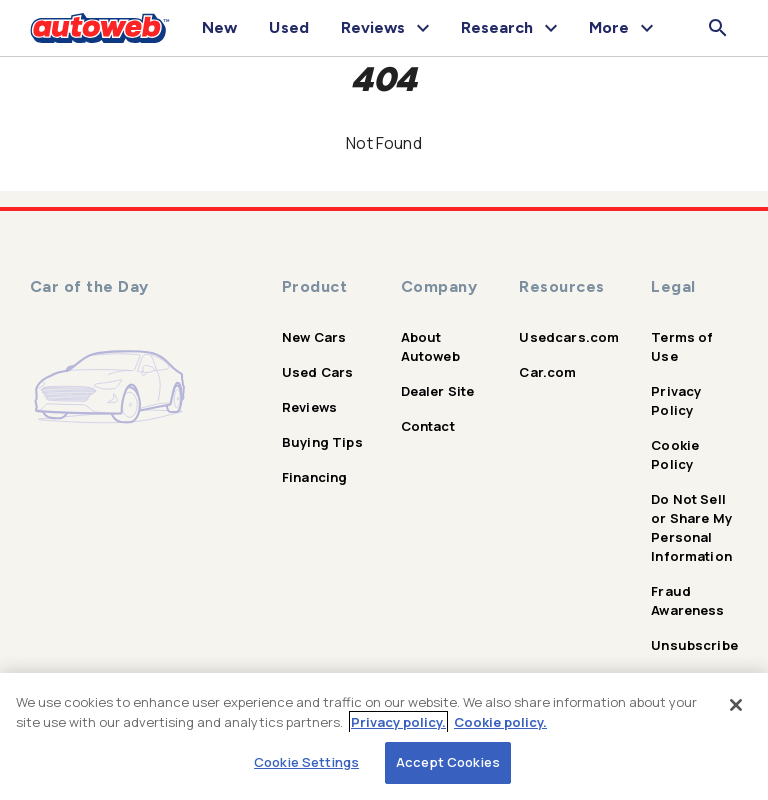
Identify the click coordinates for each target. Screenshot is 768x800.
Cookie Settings (306, 762)
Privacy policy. (398, 722)
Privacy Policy (676, 400)
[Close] (736, 705)
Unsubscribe (694, 645)
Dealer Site (438, 391)
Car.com (547, 372)
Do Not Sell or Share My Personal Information (691, 527)
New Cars (314, 337)
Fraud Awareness (687, 600)
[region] (384, 736)
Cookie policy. (500, 722)
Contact (428, 426)
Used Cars (317, 372)
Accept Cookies (448, 762)
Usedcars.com (569, 337)
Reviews (309, 407)
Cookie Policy (675, 454)
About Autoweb (430, 346)
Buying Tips (322, 442)
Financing (314, 477)
